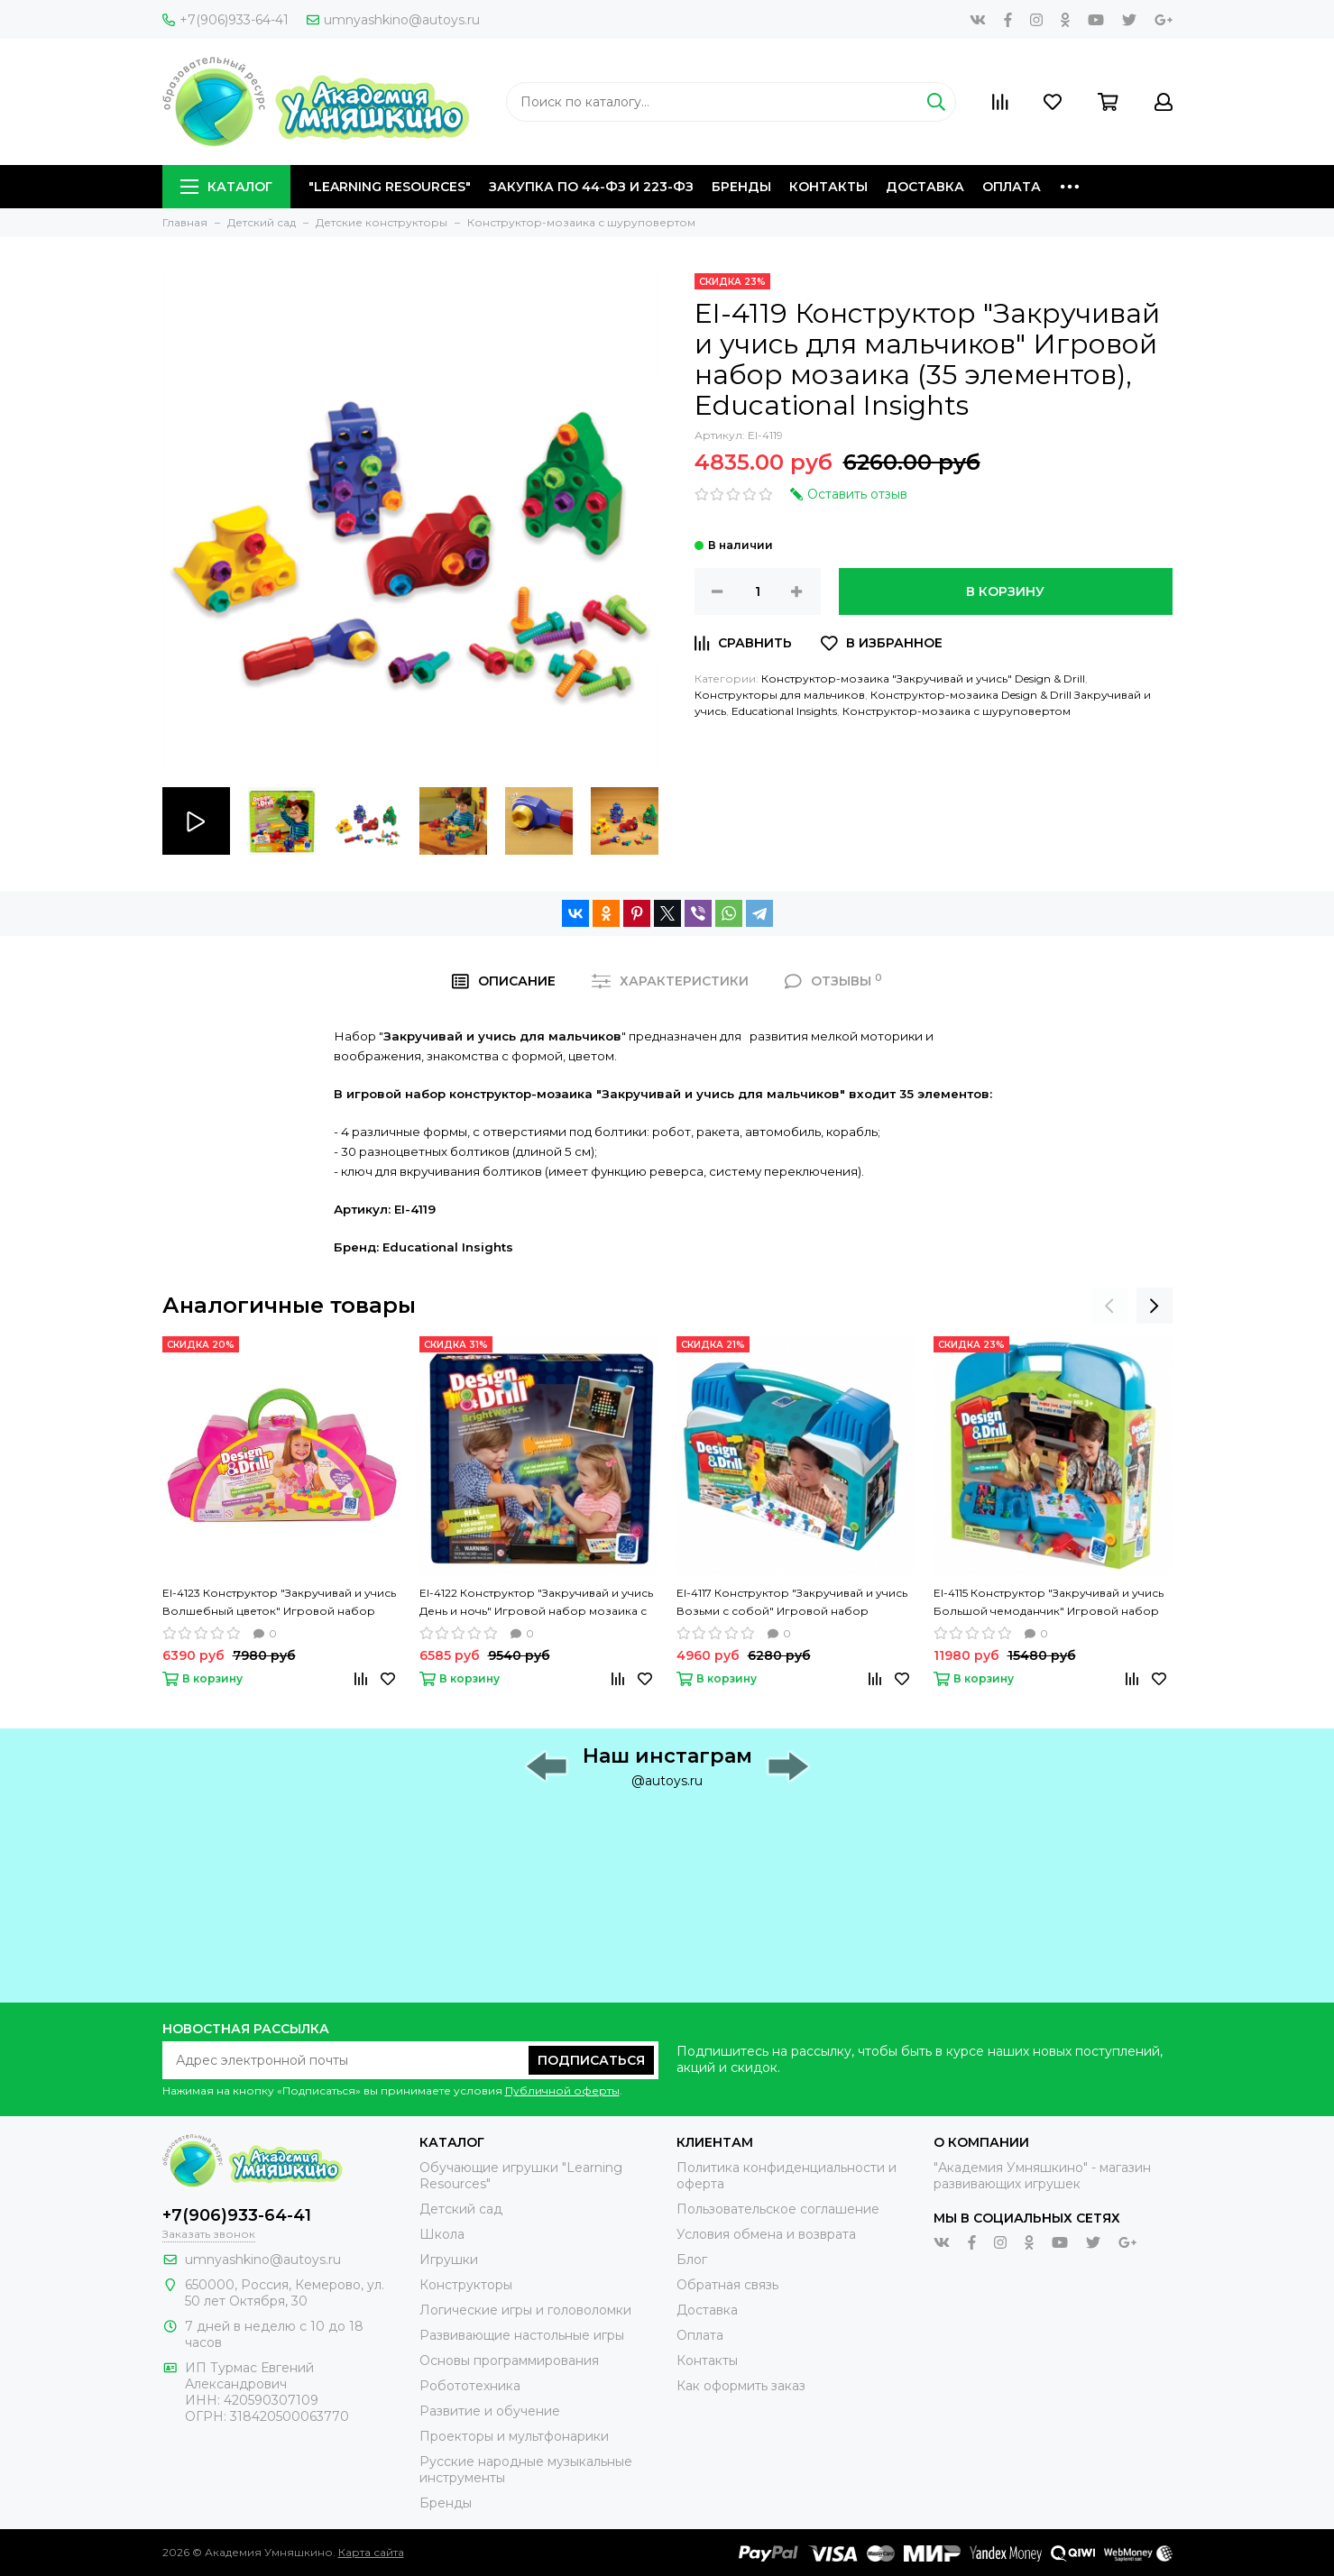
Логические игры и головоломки (525, 2310)
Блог (691, 2259)
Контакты (828, 187)
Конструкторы (465, 2285)
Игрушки (448, 2259)
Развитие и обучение (489, 2411)
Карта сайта (371, 2552)
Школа (442, 2234)
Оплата (1011, 187)
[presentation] (1109, 1306)
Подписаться (591, 2060)
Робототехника (469, 2386)
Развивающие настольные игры (521, 2335)
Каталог (226, 187)
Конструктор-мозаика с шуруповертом (956, 711)
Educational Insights (784, 711)
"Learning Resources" (389, 187)
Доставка (925, 187)
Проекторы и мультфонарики (514, 2436)
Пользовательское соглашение (777, 2209)
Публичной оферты (562, 2090)
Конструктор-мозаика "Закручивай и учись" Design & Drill (923, 678)
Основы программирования (509, 2360)
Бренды (741, 187)
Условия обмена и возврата (766, 2234)
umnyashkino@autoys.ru (393, 20)
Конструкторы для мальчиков (780, 694)
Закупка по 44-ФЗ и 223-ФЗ (591, 187)
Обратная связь (727, 2285)
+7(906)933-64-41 (225, 20)
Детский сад (460, 2209)
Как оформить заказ (740, 2386)
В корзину (1005, 591)
